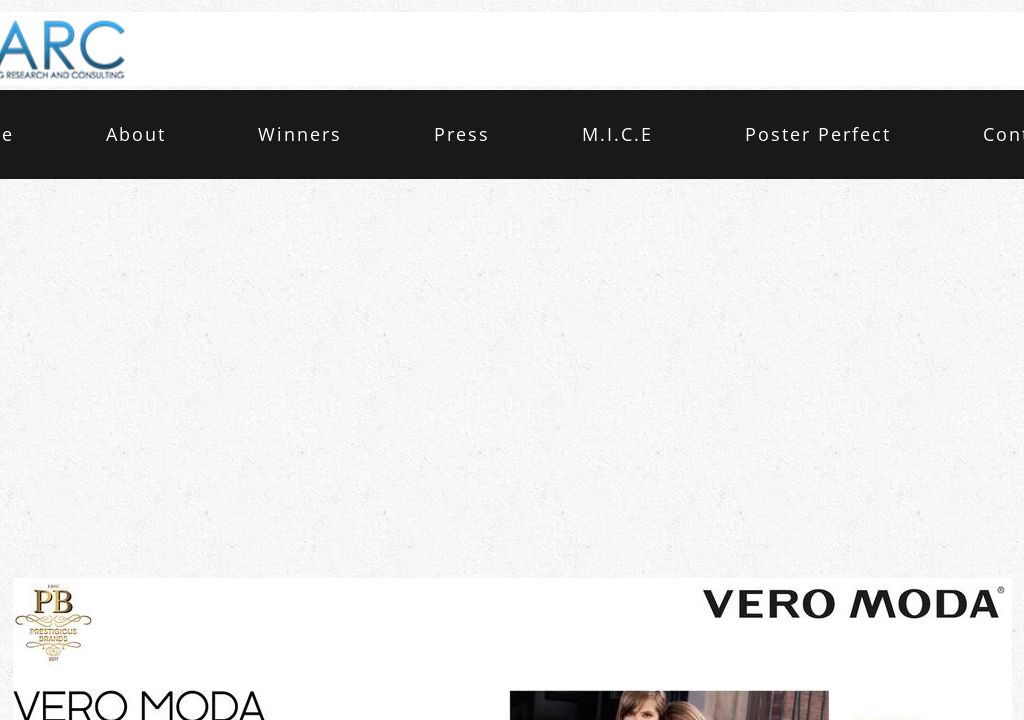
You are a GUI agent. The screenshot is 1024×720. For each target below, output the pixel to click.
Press (462, 134)
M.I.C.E (617, 134)
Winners (300, 134)
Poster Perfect (818, 134)
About (136, 134)
